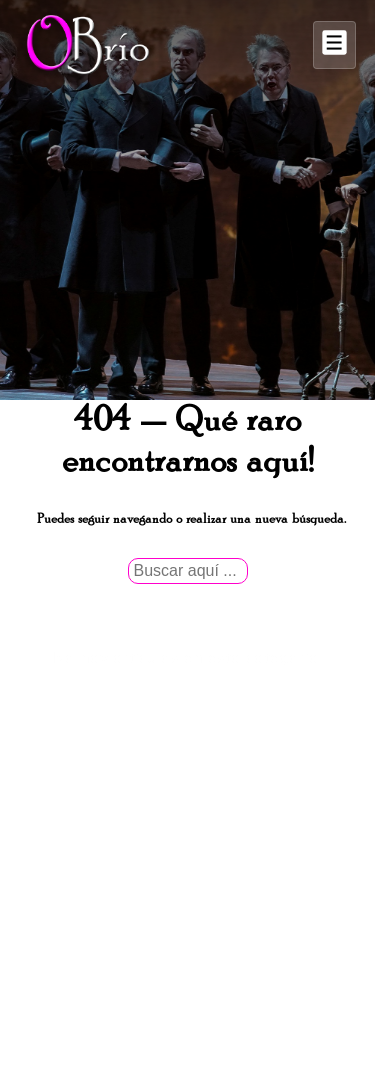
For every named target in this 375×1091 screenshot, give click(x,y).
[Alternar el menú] (334, 45)
